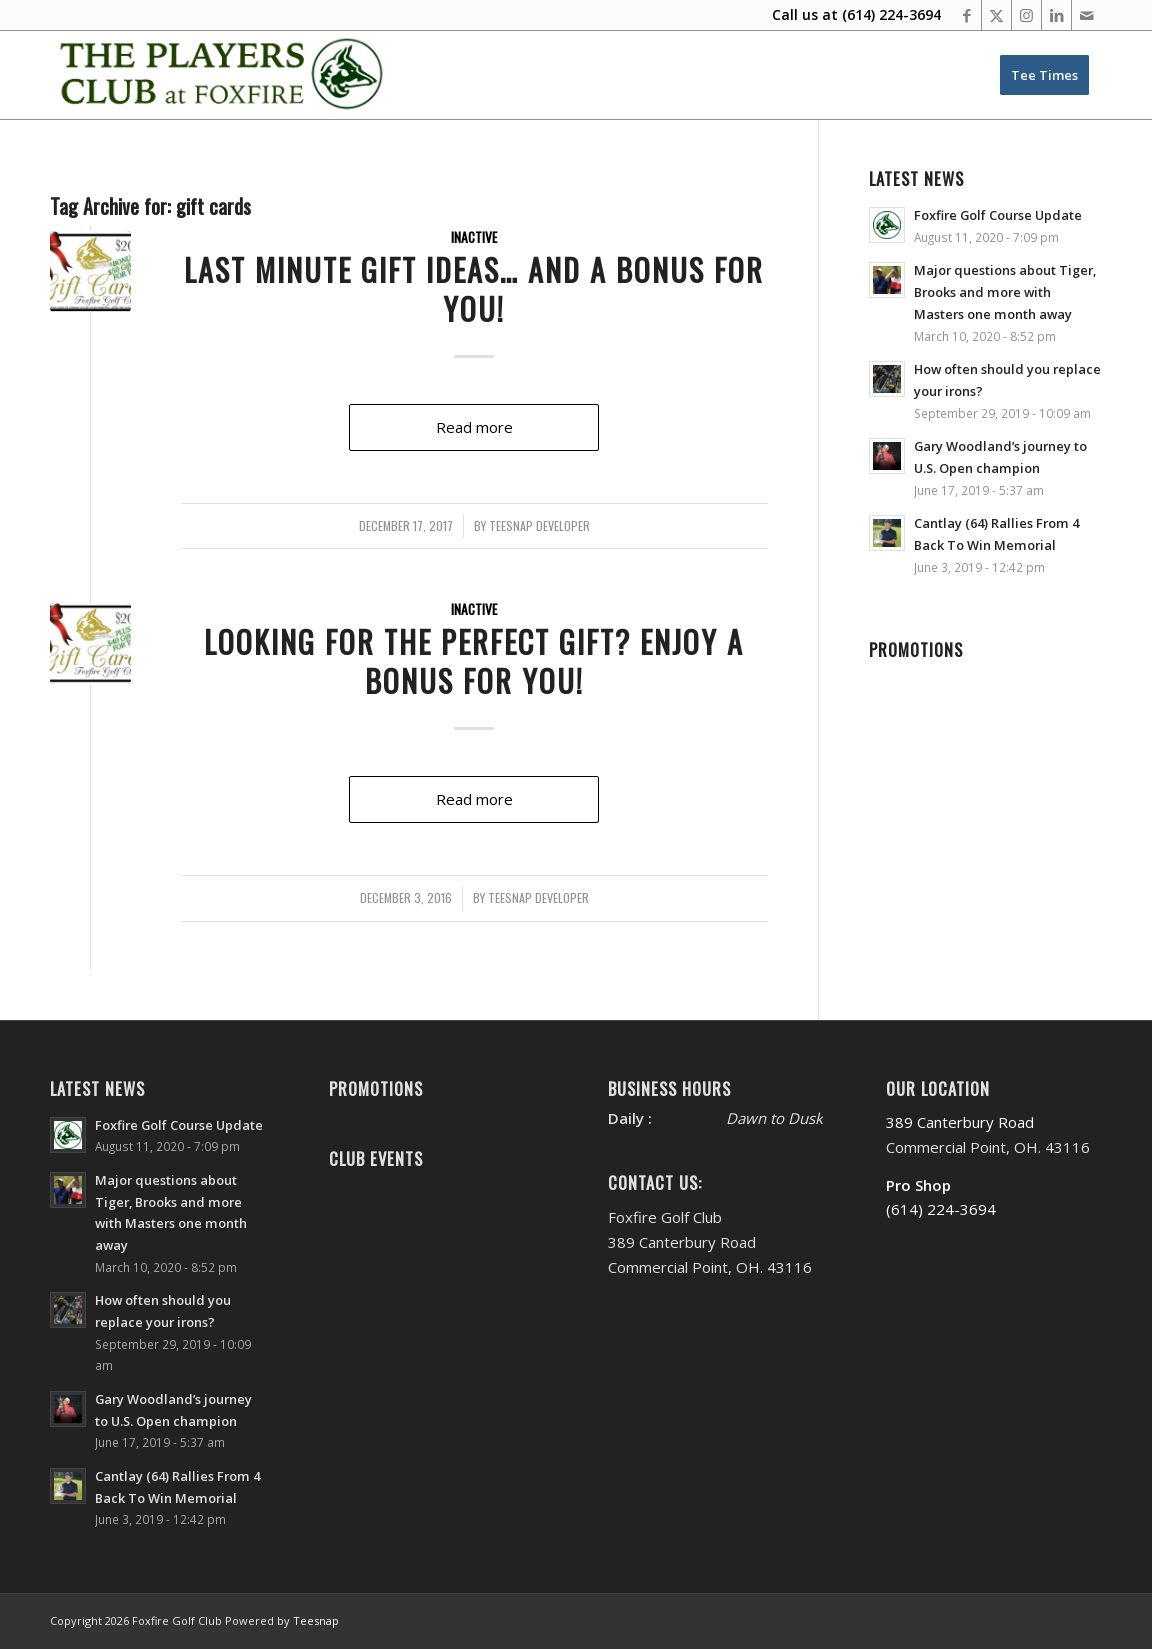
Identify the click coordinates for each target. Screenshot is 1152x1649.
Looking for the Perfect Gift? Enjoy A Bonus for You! (474, 661)
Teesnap (316, 1620)
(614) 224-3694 (891, 14)
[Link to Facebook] (966, 15)
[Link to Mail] (1087, 15)
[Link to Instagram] (1026, 15)
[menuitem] (1044, 75)
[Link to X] (996, 15)
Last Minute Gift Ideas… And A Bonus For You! (474, 289)
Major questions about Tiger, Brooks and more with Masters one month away (1005, 291)
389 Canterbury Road (960, 1122)
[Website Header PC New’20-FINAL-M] (222, 75)
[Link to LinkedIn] (1056, 15)
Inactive (474, 237)
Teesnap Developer (539, 526)
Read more (474, 427)
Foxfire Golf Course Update (998, 215)
